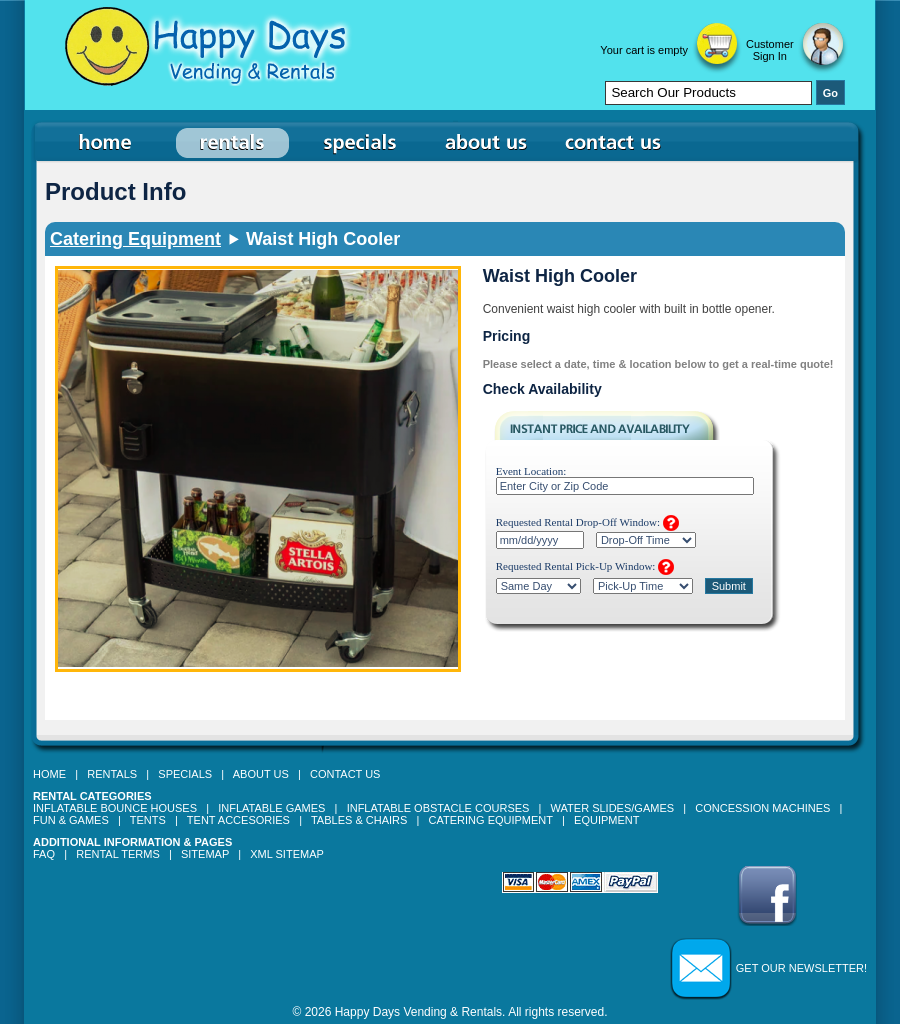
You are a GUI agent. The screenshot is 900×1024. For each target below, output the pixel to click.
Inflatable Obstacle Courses (438, 808)
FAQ (44, 854)
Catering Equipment (135, 239)
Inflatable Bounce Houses (115, 808)
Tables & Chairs (359, 820)
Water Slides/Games (612, 808)
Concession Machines (762, 808)
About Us (261, 774)
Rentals (112, 774)
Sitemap (205, 854)
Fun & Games (71, 820)
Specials (185, 774)
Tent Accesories (238, 820)
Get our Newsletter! (801, 968)
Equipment (606, 820)
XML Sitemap (287, 854)
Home (49, 774)
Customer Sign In (770, 50)
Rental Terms (118, 854)
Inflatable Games (271, 808)
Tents (148, 820)
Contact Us (345, 774)
